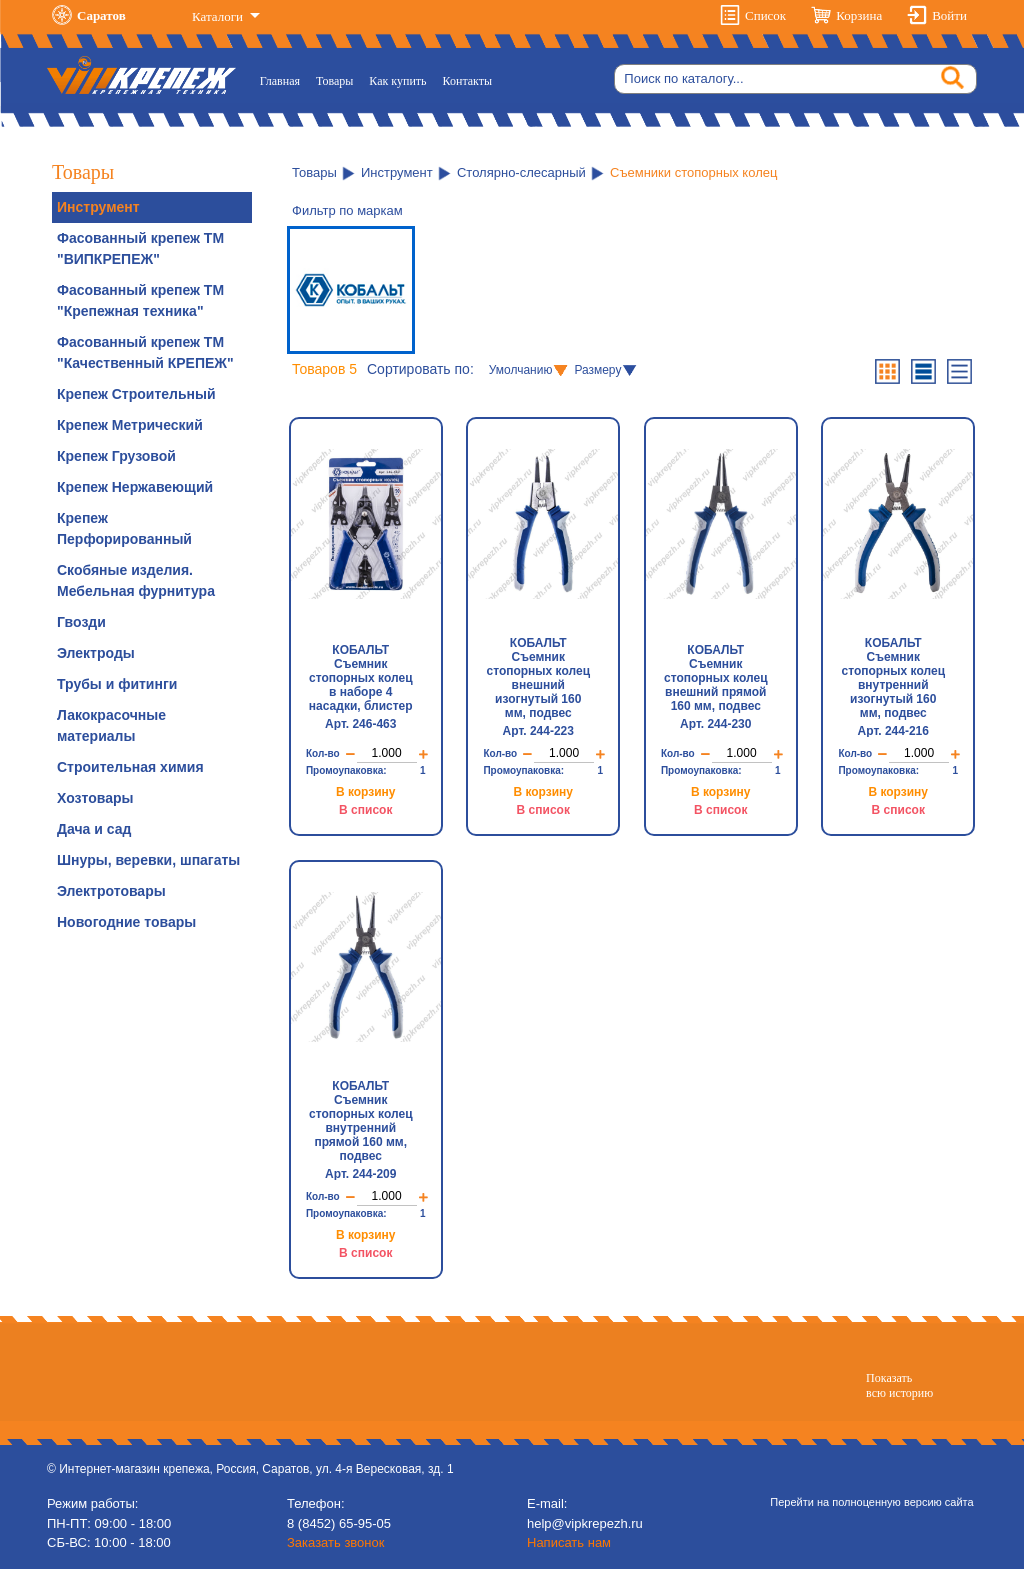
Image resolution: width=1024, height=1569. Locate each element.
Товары (334, 81)
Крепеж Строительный (136, 394)
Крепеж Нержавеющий (135, 487)
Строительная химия (130, 767)
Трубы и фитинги (117, 684)
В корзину (366, 792)
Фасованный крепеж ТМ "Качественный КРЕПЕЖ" (145, 352)
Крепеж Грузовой (116, 456)
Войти (949, 15)
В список (365, 810)
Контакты (468, 81)
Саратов (101, 15)
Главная (284, 79)
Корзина (859, 15)
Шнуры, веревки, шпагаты (148, 860)
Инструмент (98, 207)
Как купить (397, 81)
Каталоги (219, 16)
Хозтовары (95, 798)
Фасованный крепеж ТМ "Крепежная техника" (140, 300)
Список (765, 15)
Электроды (96, 653)
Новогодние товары (126, 922)
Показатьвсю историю (899, 1385)
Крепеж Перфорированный (124, 528)
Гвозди (81, 622)
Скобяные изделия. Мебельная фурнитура (136, 580)
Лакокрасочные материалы (111, 725)
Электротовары (111, 891)
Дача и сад (94, 829)
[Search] (795, 79)
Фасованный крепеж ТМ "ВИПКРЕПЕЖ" (140, 248)
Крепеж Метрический (130, 425)
